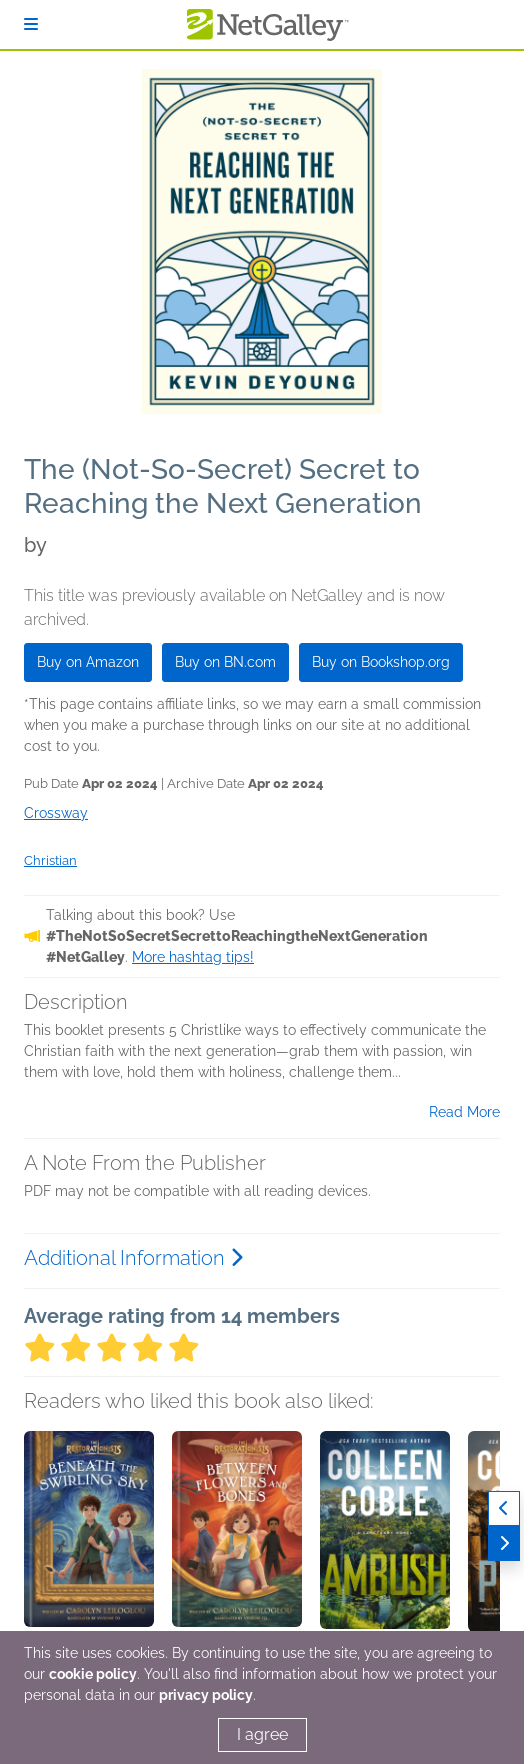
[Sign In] (31, 24)
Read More (464, 1112)
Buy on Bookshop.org (381, 662)
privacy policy (206, 1695)
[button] (89, 1536)
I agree (262, 1734)
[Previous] (504, 1508)
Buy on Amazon (88, 662)
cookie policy (93, 1674)
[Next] (504, 1543)
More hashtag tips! (193, 957)
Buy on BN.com (225, 662)
